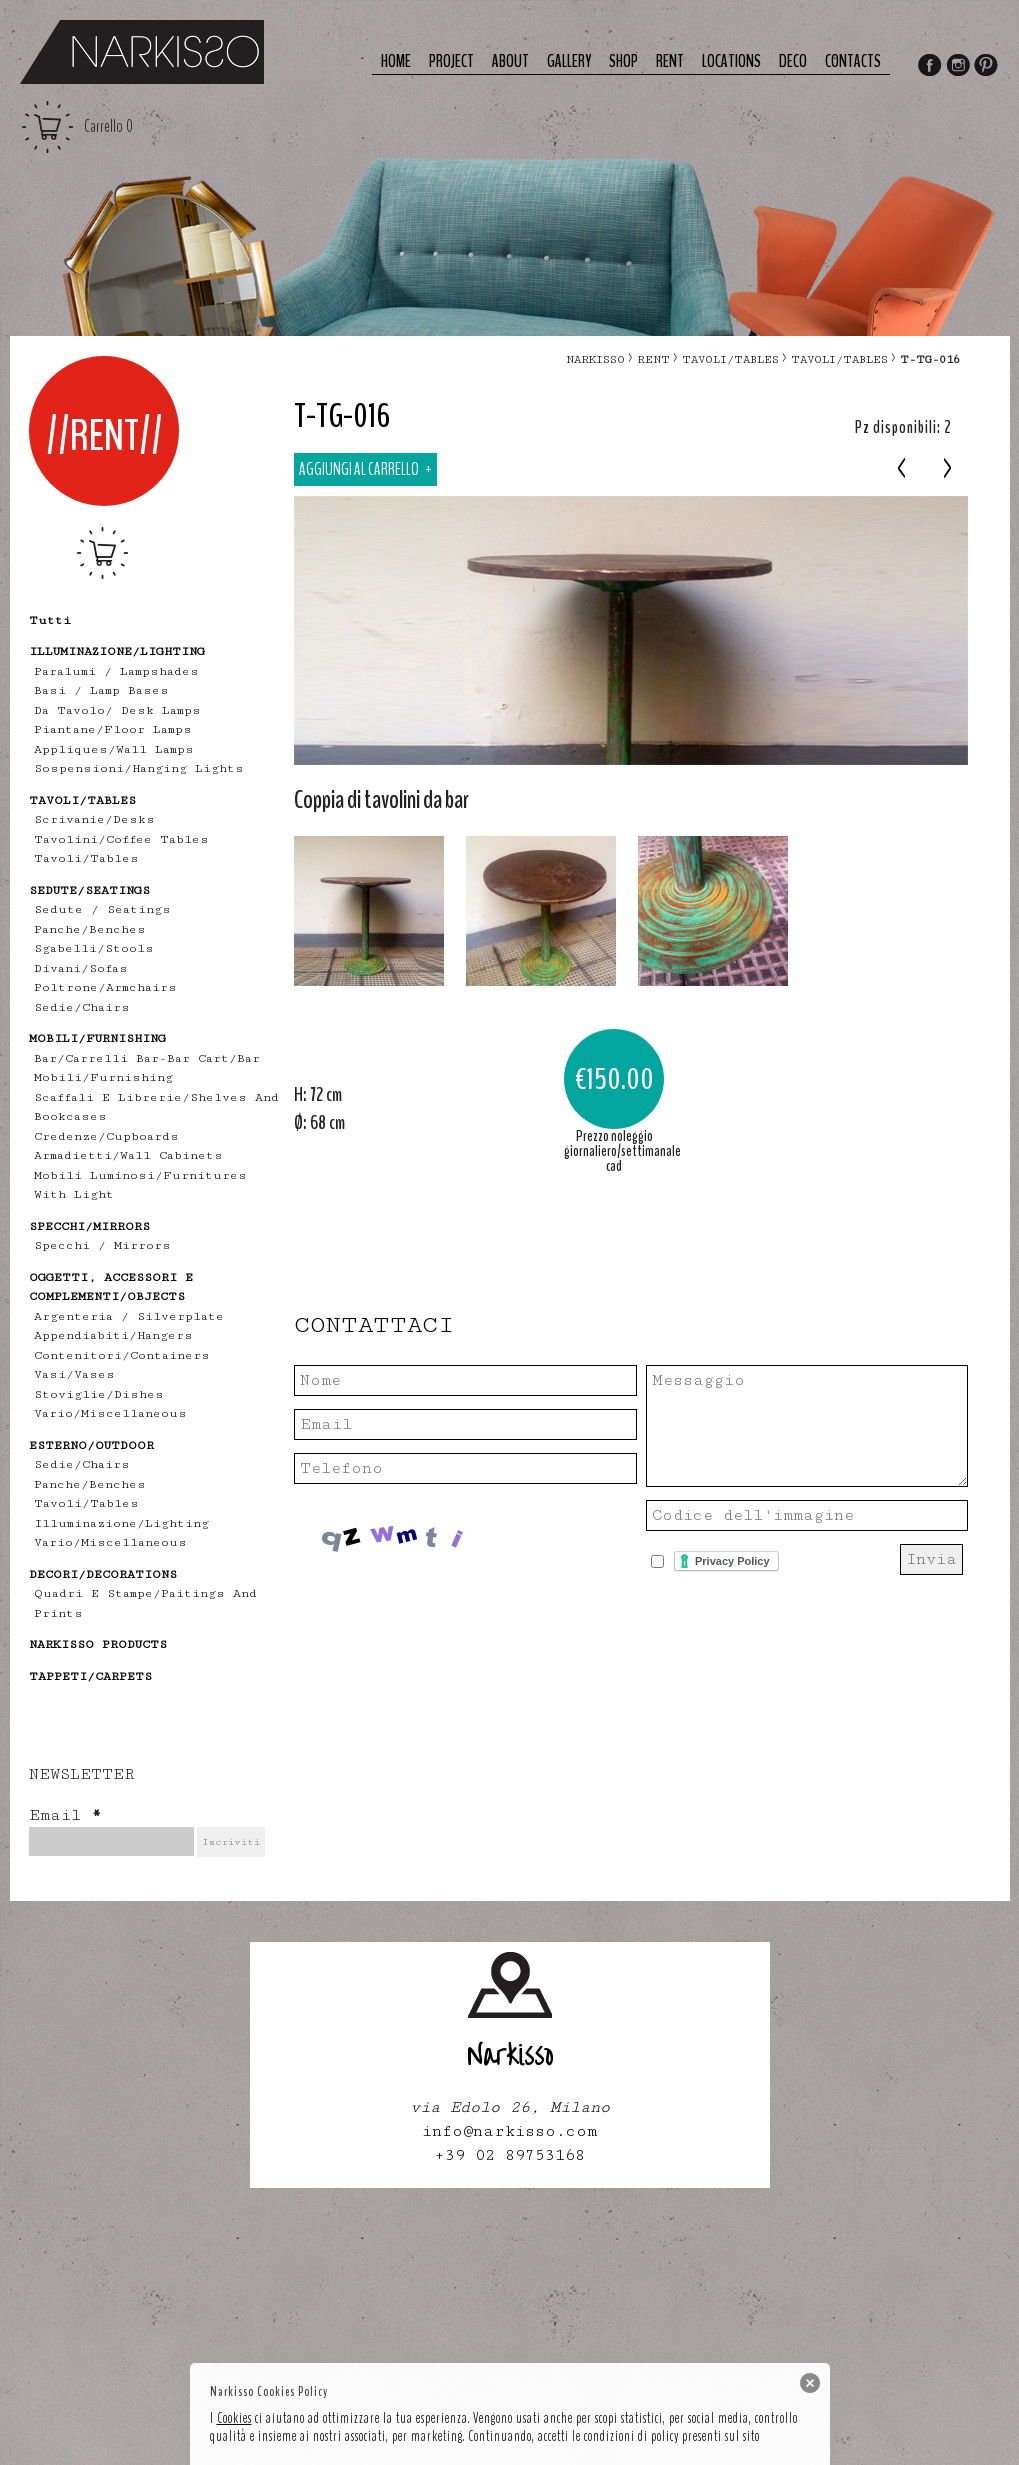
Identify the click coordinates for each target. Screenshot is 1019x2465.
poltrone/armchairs (105, 987)
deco (793, 61)
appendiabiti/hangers (113, 1335)
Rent (670, 61)
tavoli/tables (86, 858)
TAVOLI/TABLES (730, 359)
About (510, 61)
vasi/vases (74, 1374)
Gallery (569, 61)
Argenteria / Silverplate (129, 1316)
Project (451, 61)
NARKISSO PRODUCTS (98, 1644)
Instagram (958, 67)
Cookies (234, 2418)
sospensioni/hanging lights (139, 768)
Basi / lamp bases (101, 690)
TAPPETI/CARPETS (90, 1676)
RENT (653, 359)
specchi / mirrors (102, 1245)
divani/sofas (81, 968)
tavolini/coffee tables (121, 839)
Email (65, 1815)
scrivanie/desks (94, 819)
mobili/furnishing (103, 1077)
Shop (623, 61)
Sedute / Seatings (102, 909)
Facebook (929, 67)
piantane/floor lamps (113, 729)
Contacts (853, 61)
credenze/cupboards (106, 1136)
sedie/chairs (82, 1007)
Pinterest (987, 67)
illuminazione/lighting (121, 1523)
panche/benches (90, 929)
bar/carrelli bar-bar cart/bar (147, 1058)
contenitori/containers (122, 1355)
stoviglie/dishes (99, 1394)
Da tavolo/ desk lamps (117, 710)
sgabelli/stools (94, 948)
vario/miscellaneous (110, 1413)
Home (396, 61)
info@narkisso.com (509, 2131)
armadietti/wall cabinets (128, 1155)
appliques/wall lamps (114, 749)
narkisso (595, 359)
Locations (731, 61)
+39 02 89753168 (509, 2155)
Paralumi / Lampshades (116, 671)
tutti (50, 620)
